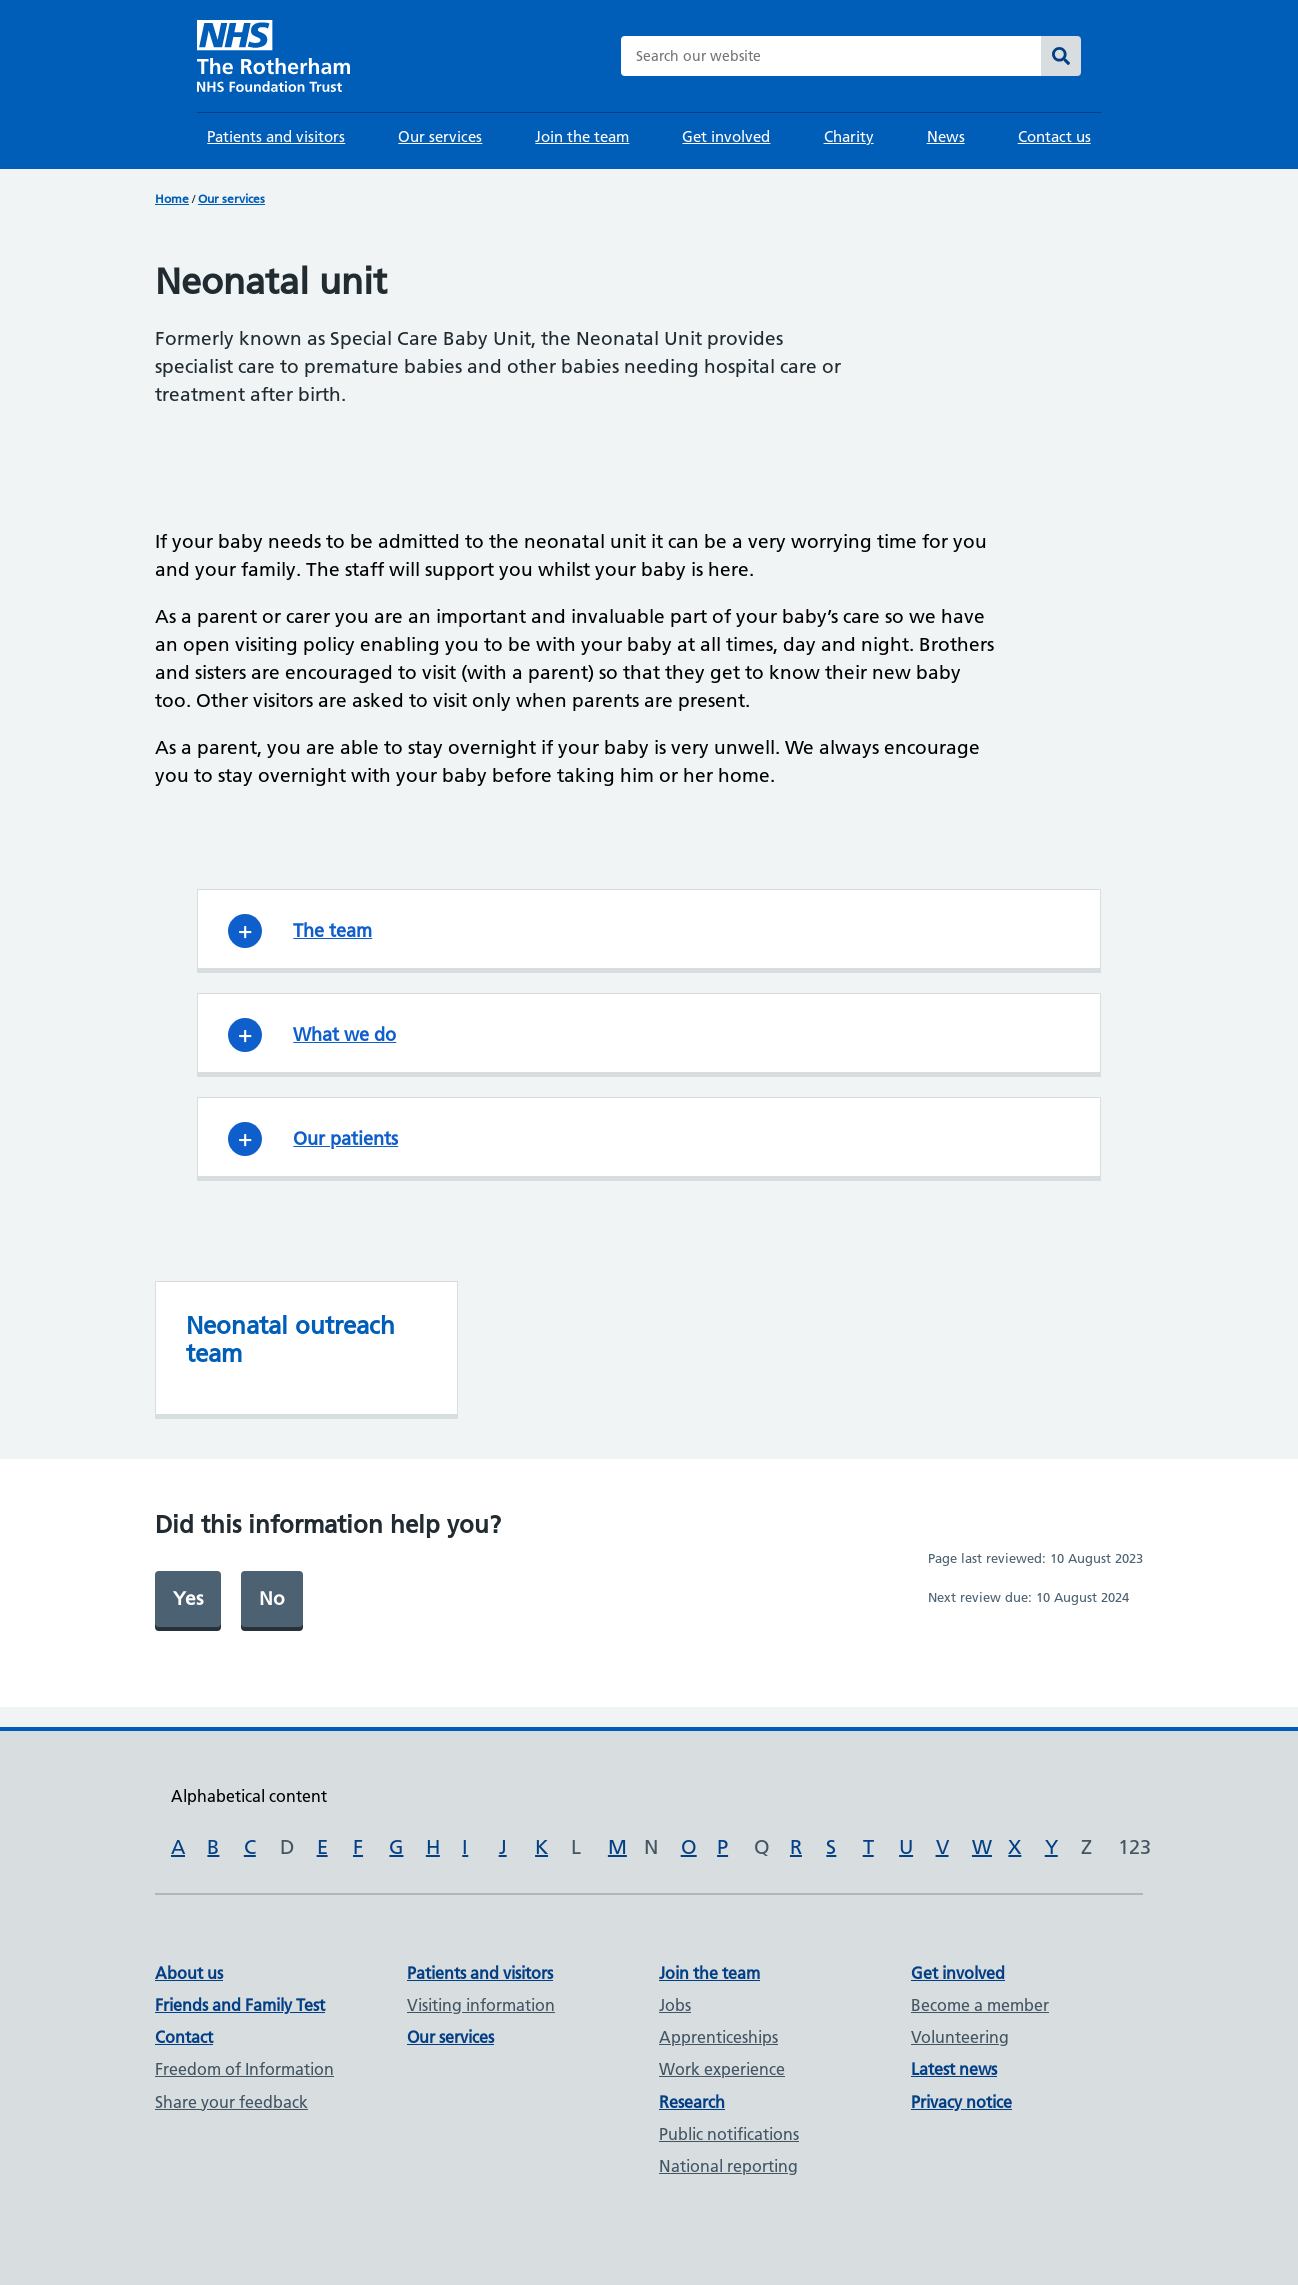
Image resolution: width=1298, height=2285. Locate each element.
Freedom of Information (244, 2069)
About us (189, 1973)
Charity (849, 136)
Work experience (722, 2069)
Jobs (675, 2005)
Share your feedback (231, 2102)
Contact (184, 2037)
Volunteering (960, 2037)
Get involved (726, 136)
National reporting (728, 2166)
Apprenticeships (718, 2037)
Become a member (980, 2005)
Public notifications (729, 2134)
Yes (188, 1598)
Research (692, 2102)
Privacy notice (961, 2102)
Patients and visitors (276, 136)
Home (172, 198)
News (946, 136)
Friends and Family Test (240, 2005)
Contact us (1054, 136)
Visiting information (481, 2005)
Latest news (954, 2069)
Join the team (582, 136)
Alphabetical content (249, 1796)
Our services (440, 136)
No (272, 1598)
